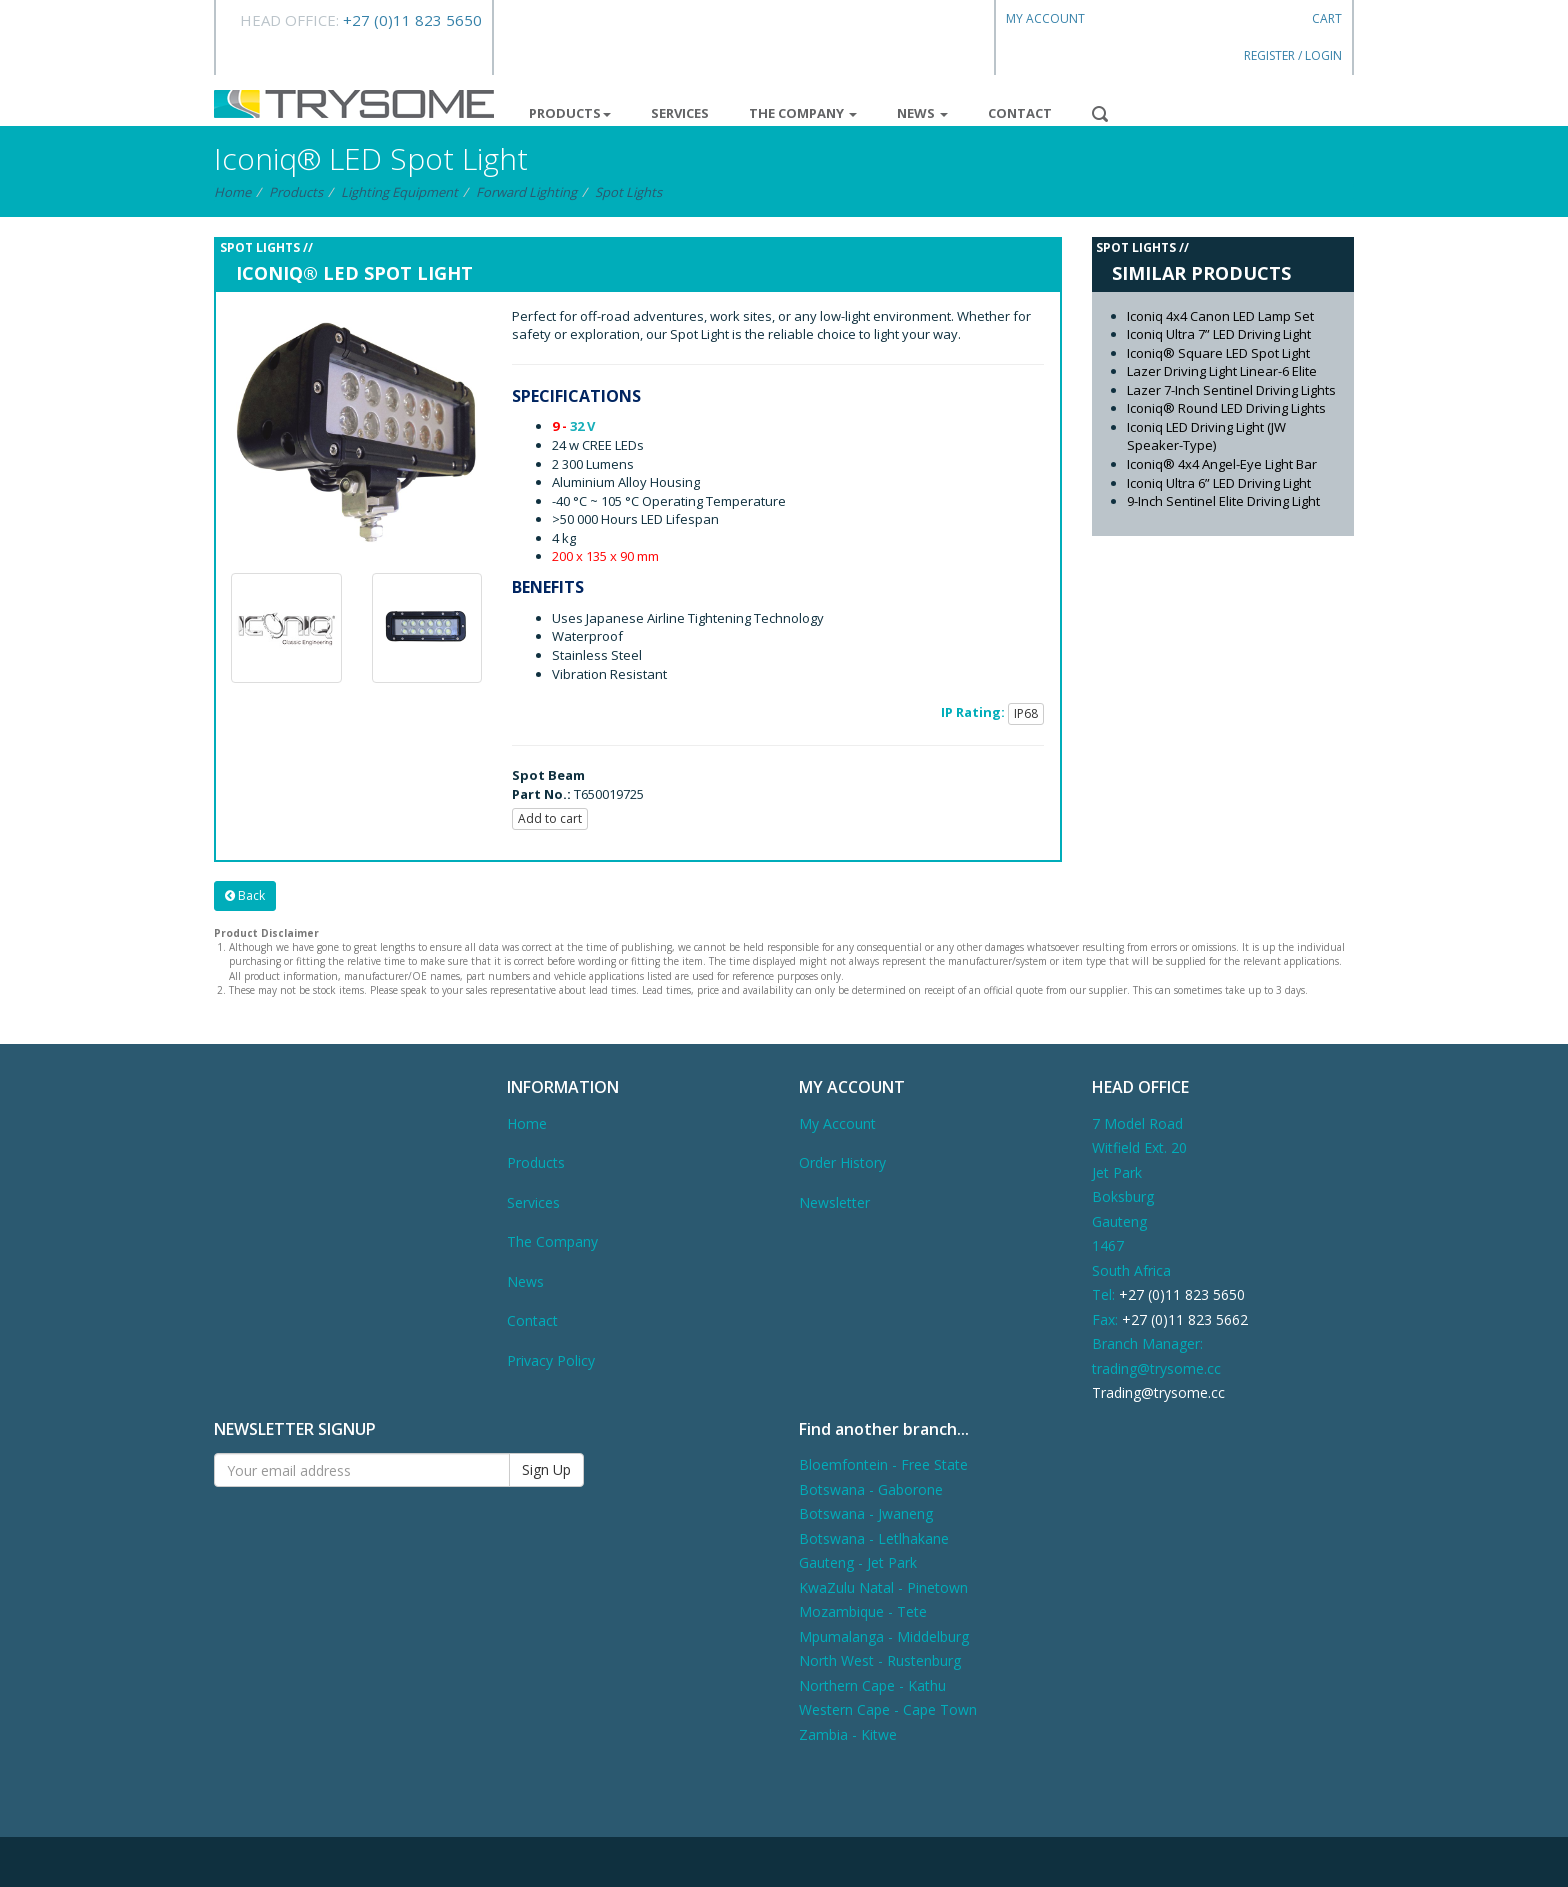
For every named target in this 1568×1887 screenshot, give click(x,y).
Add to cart (550, 818)
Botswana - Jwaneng (866, 1513)
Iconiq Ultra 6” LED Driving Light (1219, 483)
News (922, 113)
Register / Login (1293, 55)
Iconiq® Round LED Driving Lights (1226, 408)
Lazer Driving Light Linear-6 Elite (1222, 371)
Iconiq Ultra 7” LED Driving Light (1219, 334)
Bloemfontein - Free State (883, 1464)
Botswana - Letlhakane (874, 1538)
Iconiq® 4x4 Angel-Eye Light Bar (1222, 464)
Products (570, 113)
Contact (1020, 113)
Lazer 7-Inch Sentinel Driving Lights (1231, 390)
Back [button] (245, 895)
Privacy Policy (551, 1360)
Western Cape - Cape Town (888, 1709)
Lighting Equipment (399, 192)
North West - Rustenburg (880, 1660)
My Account (1045, 18)
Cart (1327, 18)
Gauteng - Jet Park (858, 1562)
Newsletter (834, 1202)
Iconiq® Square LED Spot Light (1218, 353)
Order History (842, 1162)
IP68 (1026, 713)
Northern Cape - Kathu (872, 1685)
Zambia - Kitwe (848, 1734)
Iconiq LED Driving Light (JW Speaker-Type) (1206, 436)
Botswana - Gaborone (871, 1489)
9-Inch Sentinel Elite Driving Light (1223, 501)
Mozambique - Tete (863, 1611)
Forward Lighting (526, 192)
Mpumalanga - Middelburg (884, 1636)
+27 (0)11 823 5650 (412, 20)
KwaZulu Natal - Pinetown (883, 1587)
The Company (803, 113)
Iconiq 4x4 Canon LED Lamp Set (1220, 316)
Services (680, 113)
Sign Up (546, 1469)
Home (232, 192)
